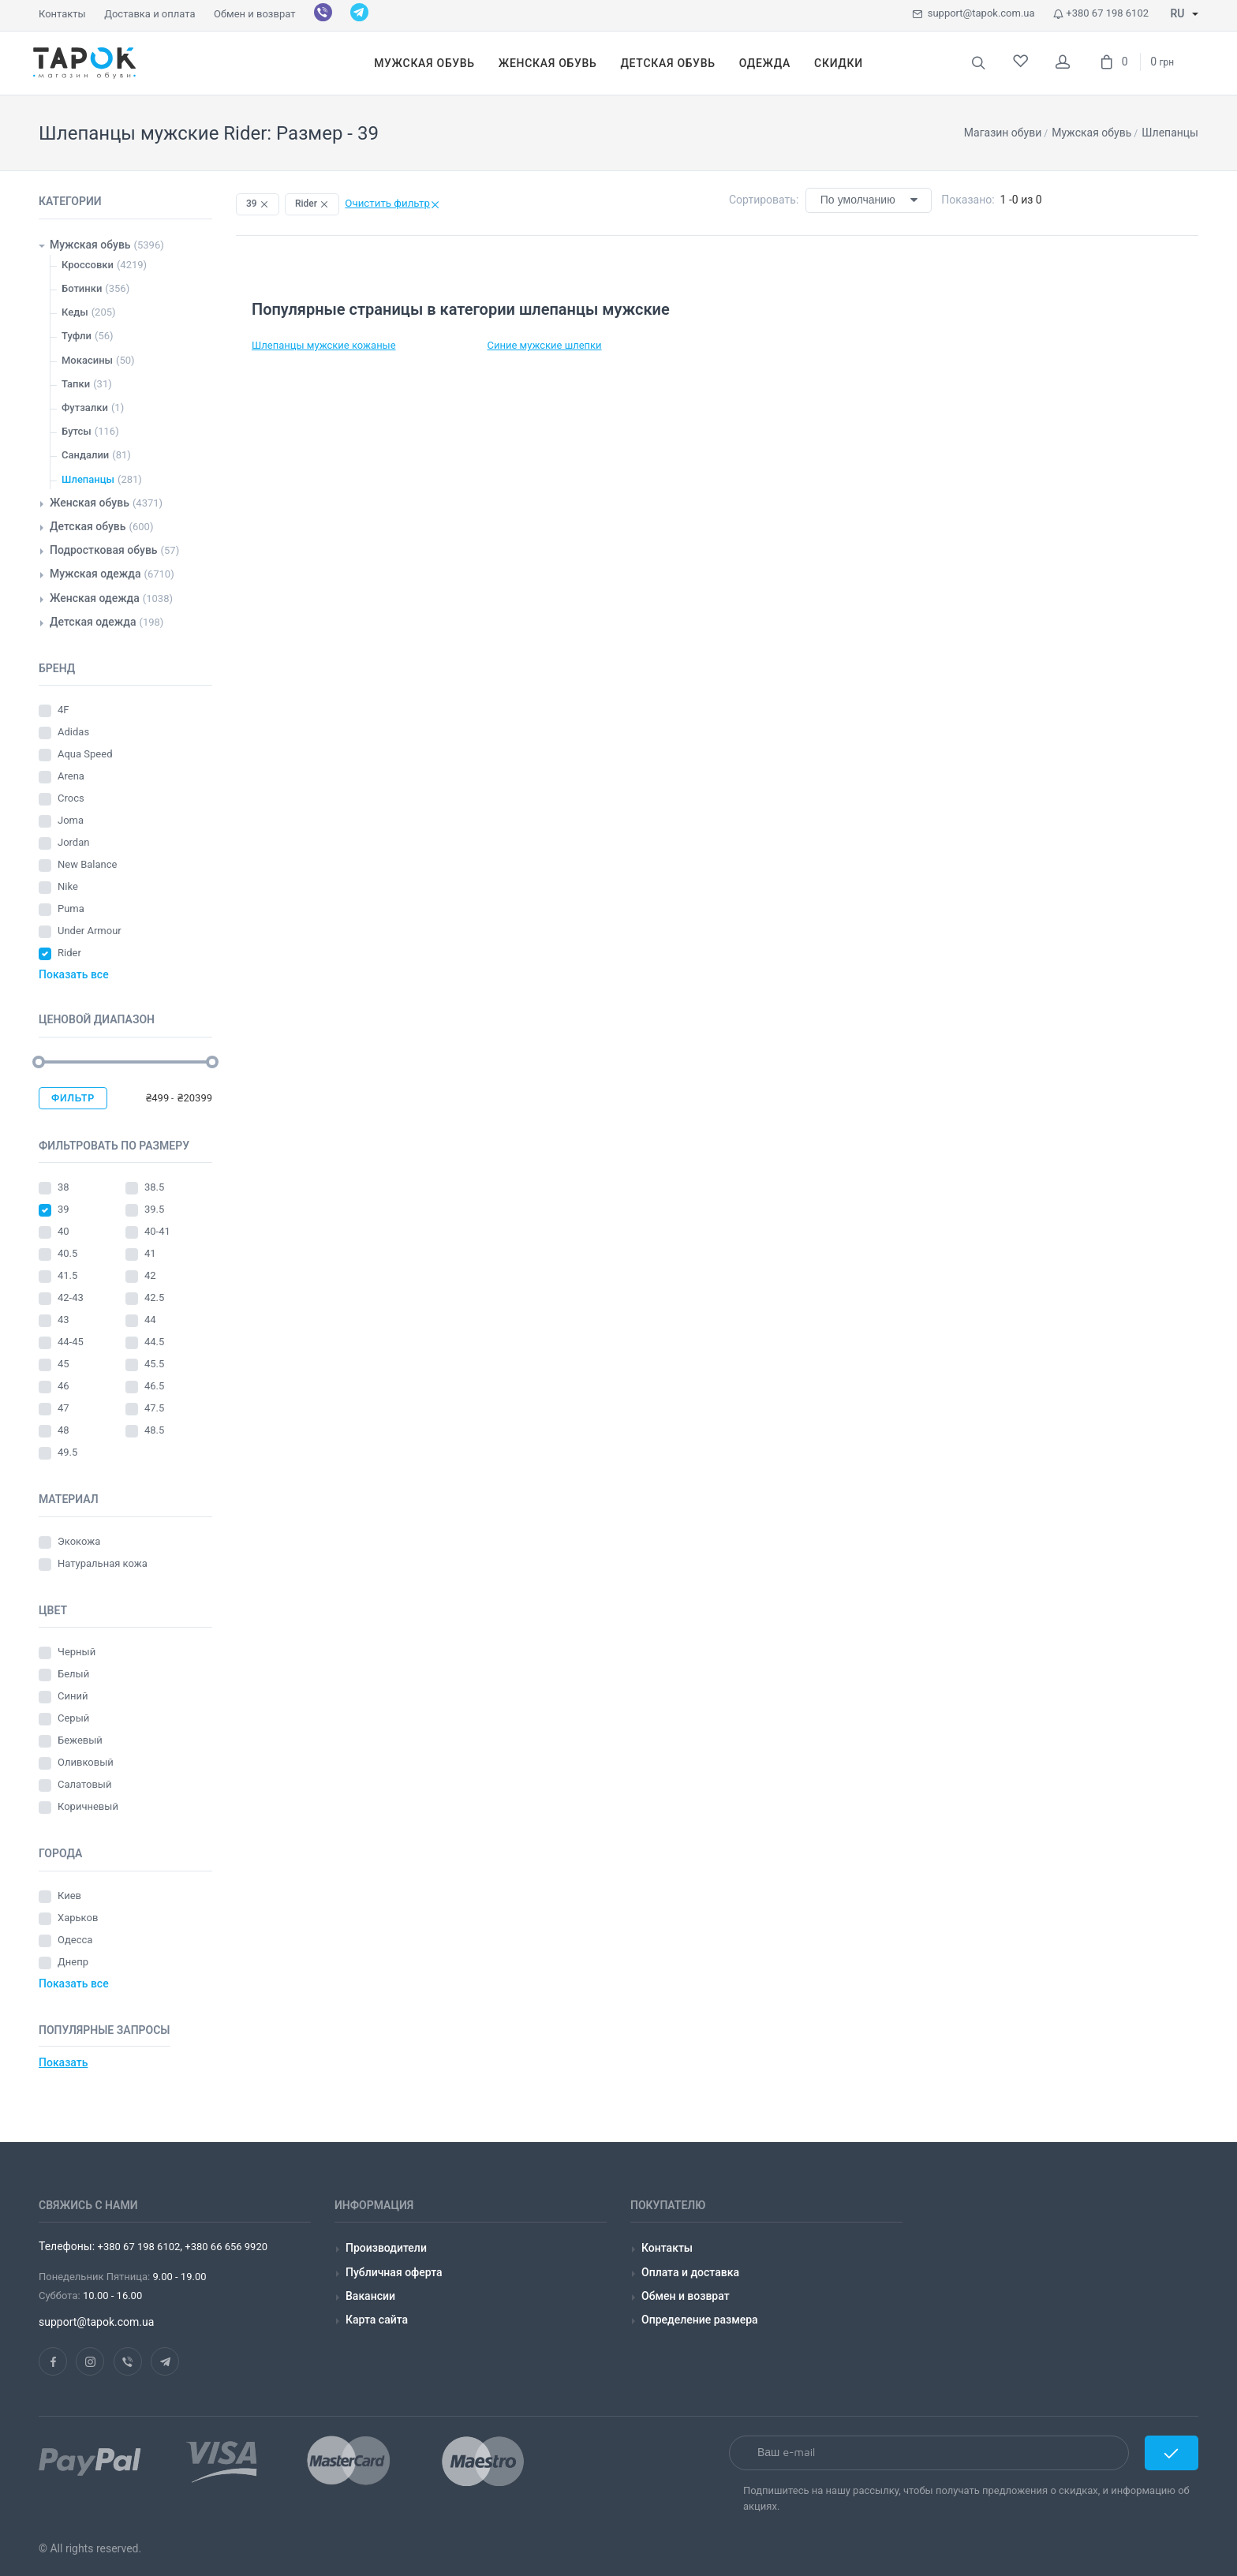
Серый (73, 1718)
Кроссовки (88, 265)
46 (65, 1386)
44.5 (155, 1342)
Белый (73, 1674)
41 (151, 1253)
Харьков (78, 1918)
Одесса (75, 1940)
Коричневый (88, 1806)
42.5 (155, 1297)
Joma (72, 820)
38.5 (155, 1187)
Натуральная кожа (103, 1563)
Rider (71, 953)
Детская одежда (93, 621)
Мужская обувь (90, 244)
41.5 (69, 1275)
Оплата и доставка (690, 2272)
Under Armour (91, 931)
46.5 (155, 1386)
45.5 (155, 1364)
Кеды (75, 312)
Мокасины (87, 360)
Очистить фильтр (392, 203)
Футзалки (85, 407)
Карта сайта (377, 2319)
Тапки (76, 384)
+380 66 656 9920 (224, 2247)
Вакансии (370, 2296)
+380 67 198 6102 (1101, 13)
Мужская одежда (95, 573)
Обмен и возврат (254, 14)
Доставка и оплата (149, 14)
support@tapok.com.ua (973, 13)
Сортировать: (763, 199)
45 (65, 1364)
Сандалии (85, 455)
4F (65, 710)
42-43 (72, 1297)
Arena (72, 776)
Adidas (75, 732)
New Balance (89, 864)
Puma (72, 908)
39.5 (155, 1209)
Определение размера (699, 2319)
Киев (69, 1895)
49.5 (69, 1452)
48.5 (155, 1430)
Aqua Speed (86, 754)
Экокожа (79, 1541)
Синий (73, 1696)
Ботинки (82, 288)
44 (151, 1319)
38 (65, 1187)
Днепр (73, 1962)
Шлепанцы (88, 479)
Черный (76, 1652)
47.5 (155, 1408)
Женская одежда (95, 598)
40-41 (158, 1231)
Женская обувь (89, 502)
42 (151, 1275)
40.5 (69, 1253)
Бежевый (80, 1740)
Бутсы (77, 431)
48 (65, 1430)
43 (65, 1319)
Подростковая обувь (104, 550)
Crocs (72, 798)
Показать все (74, 974)
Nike (69, 886)
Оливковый (87, 1762)
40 (65, 1231)
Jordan (75, 842)
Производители (386, 2247)
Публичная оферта (394, 2272)
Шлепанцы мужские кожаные (324, 345)
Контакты (62, 14)
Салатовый (84, 1784)
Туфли (77, 336)
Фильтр (73, 1098)
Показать (63, 2062)
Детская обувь (88, 526)
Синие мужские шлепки (545, 345)
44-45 (72, 1342)
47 (65, 1408)
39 (65, 1209)
